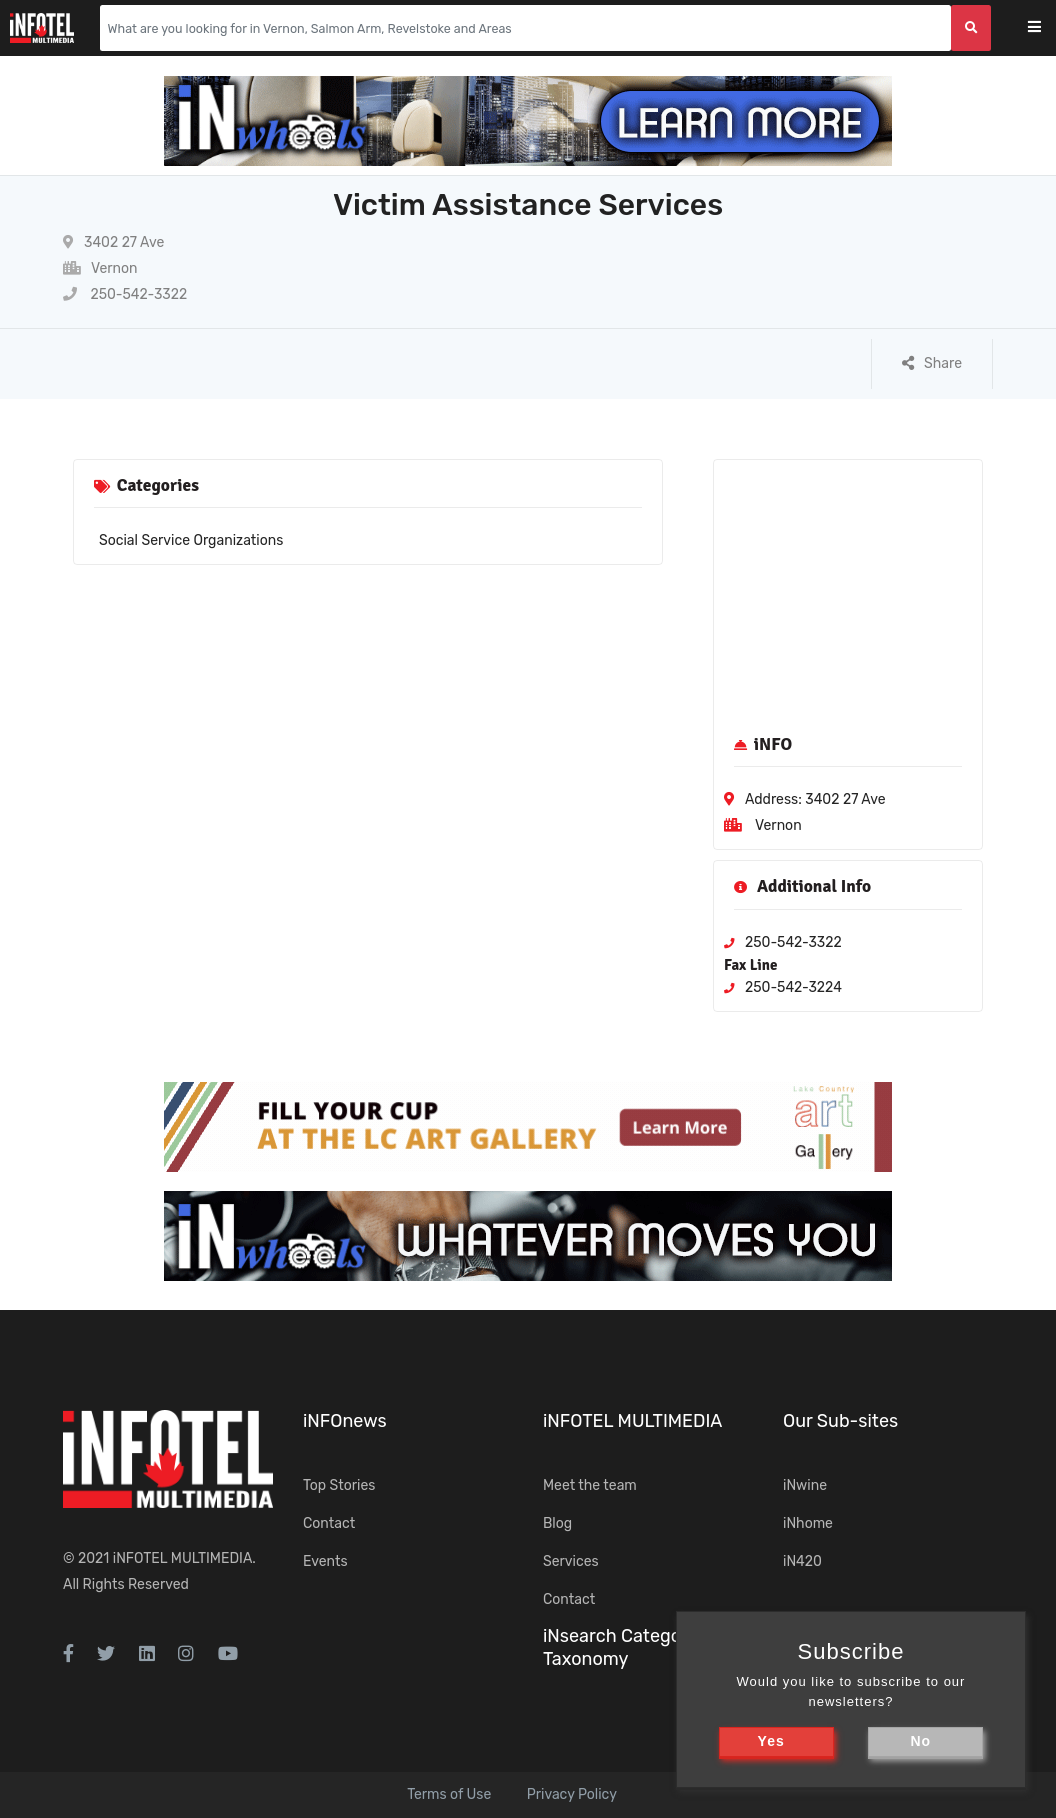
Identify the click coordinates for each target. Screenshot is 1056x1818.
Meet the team (590, 1485)
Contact (329, 1523)
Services (571, 1561)
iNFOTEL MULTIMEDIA (183, 1558)
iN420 (802, 1561)
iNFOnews (345, 1421)
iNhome (808, 1523)
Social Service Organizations (191, 540)
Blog (557, 1523)
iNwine (805, 1485)
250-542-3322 (125, 294)
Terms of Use (449, 1794)
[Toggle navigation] (1047, 28)
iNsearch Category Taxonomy (620, 1647)
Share (932, 363)
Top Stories (339, 1485)
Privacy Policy (572, 1794)
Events (325, 1561)
